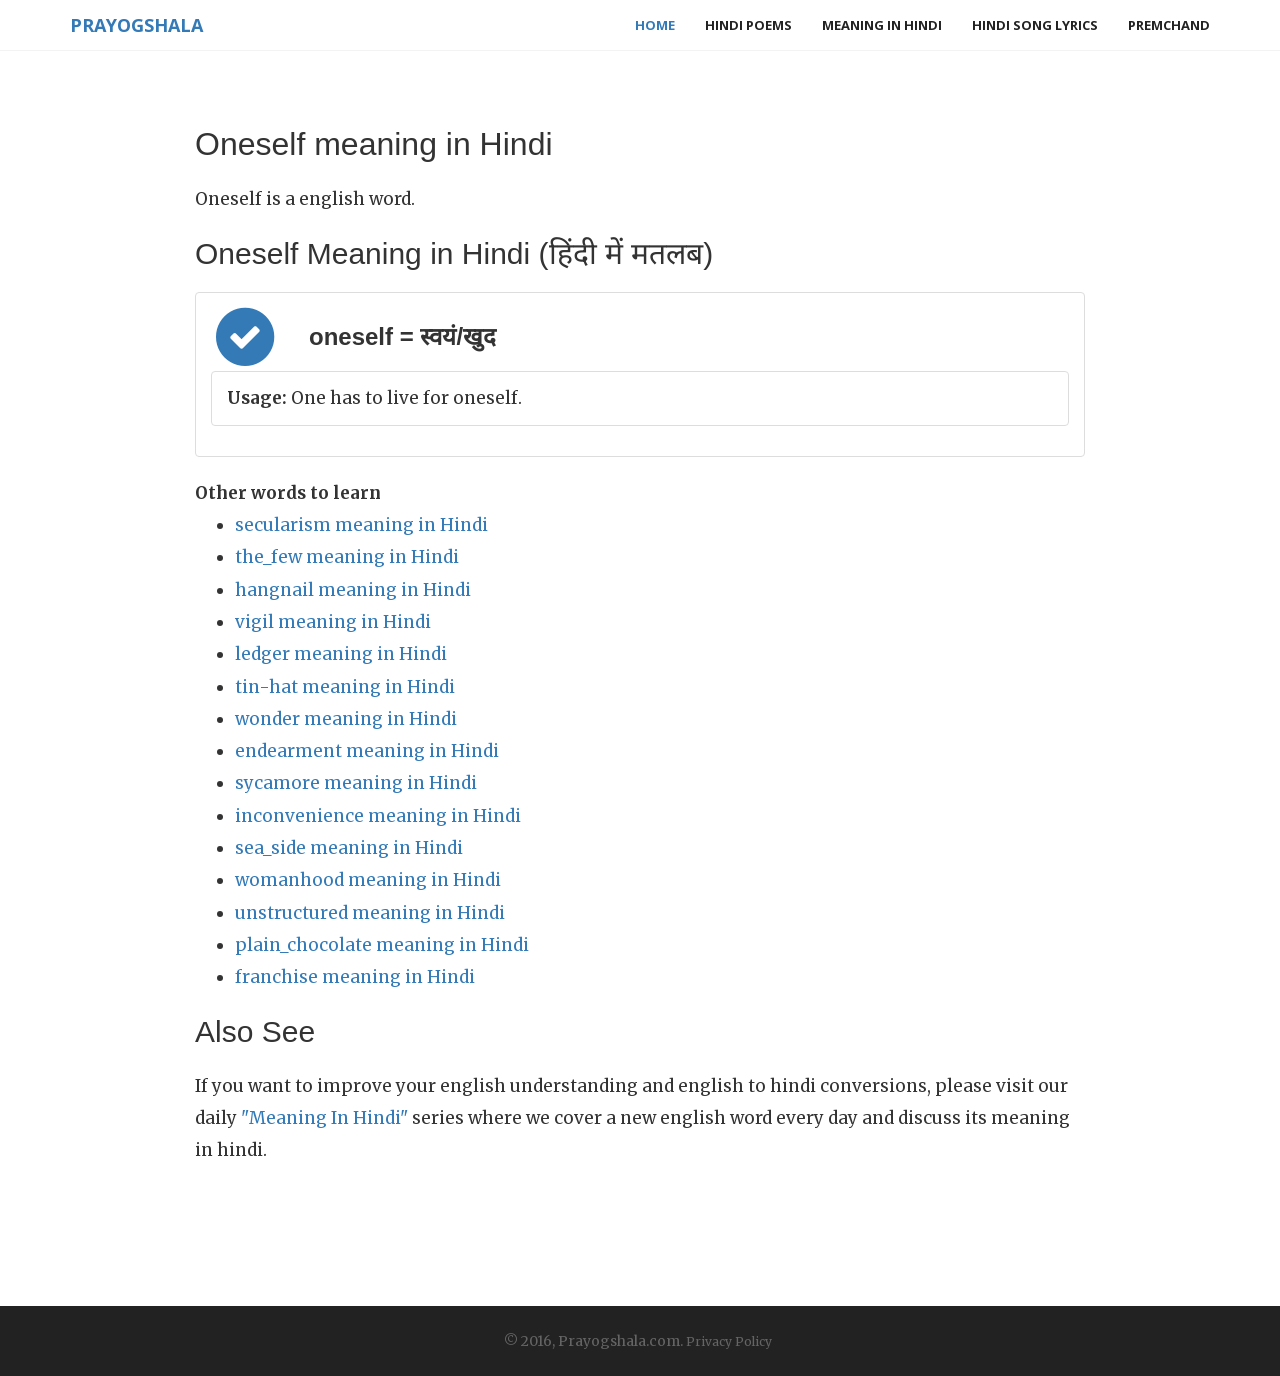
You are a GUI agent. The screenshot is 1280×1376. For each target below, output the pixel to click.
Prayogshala (136, 25)
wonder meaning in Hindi (346, 719)
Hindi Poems (748, 25)
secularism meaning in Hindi (361, 525)
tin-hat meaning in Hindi (345, 687)
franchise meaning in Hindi (355, 977)
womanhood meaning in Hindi (368, 880)
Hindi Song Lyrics (1035, 25)
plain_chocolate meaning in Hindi (382, 945)
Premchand (1169, 25)
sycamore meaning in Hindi (356, 783)
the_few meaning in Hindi (347, 557)
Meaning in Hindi (882, 25)
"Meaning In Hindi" (324, 1118)
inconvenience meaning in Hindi (378, 816)
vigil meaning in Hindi (333, 622)
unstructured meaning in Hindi (370, 913)
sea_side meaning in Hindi (349, 848)
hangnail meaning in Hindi (353, 590)
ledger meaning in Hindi (341, 654)
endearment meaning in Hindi (367, 751)
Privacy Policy (729, 1341)
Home (655, 25)
